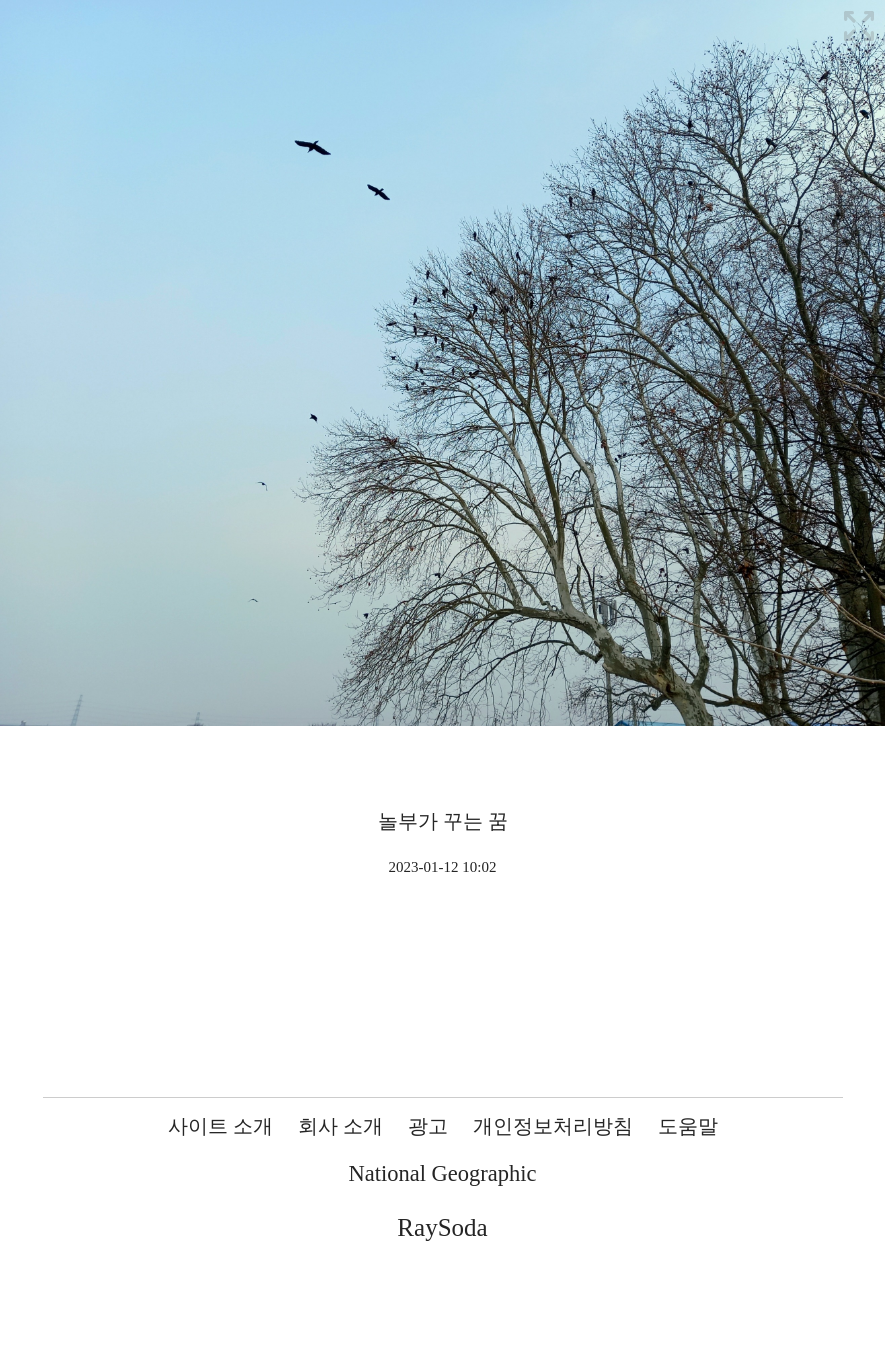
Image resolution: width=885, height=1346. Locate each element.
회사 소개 (340, 1126)
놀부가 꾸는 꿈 (443, 821)
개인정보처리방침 (553, 1126)
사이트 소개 (220, 1126)
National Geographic (442, 1173)
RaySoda (442, 1227)
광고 (428, 1126)
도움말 (688, 1126)
